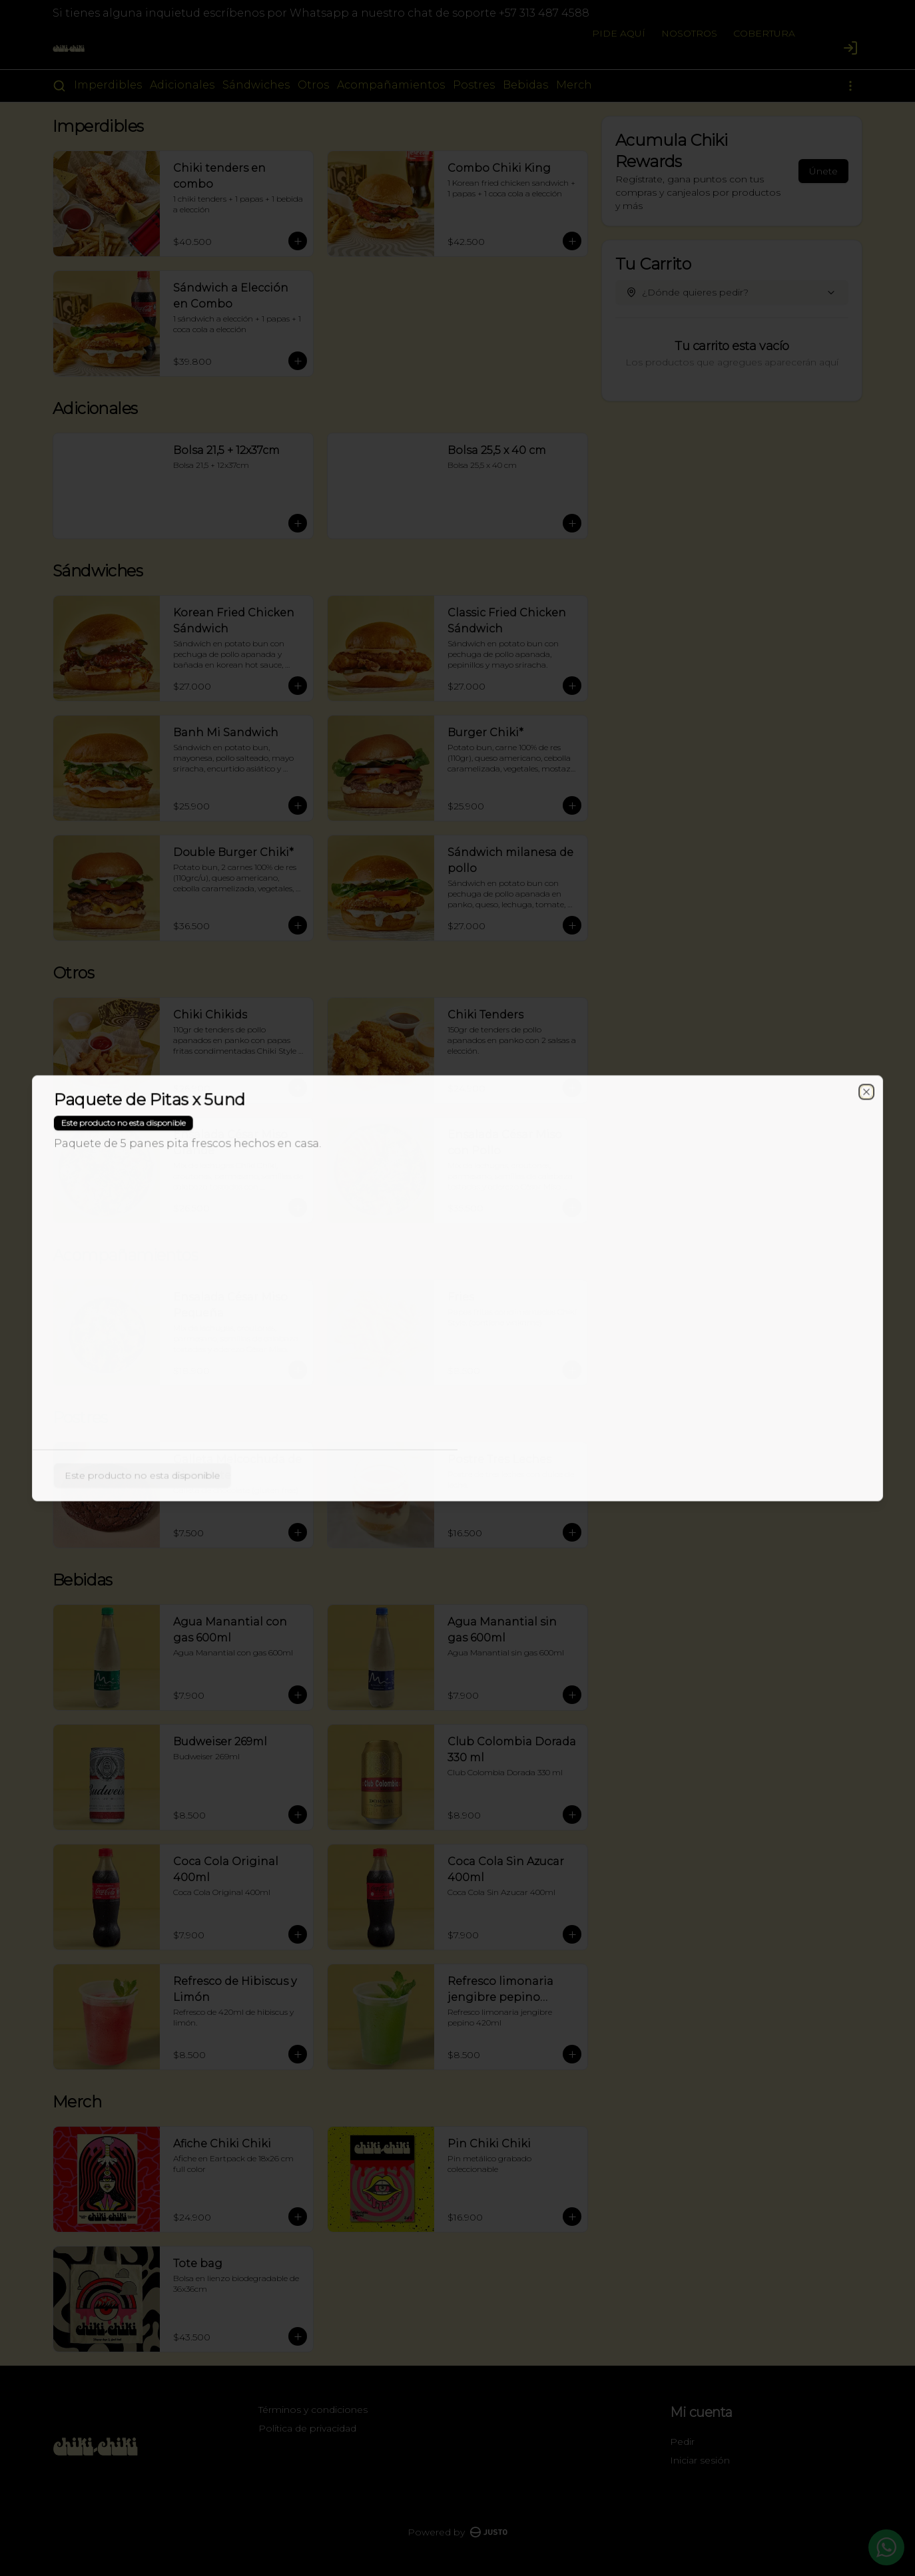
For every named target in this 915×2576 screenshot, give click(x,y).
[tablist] (457, 1227)
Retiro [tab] (533, 1227)
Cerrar (457, 1384)
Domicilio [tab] (382, 1227)
